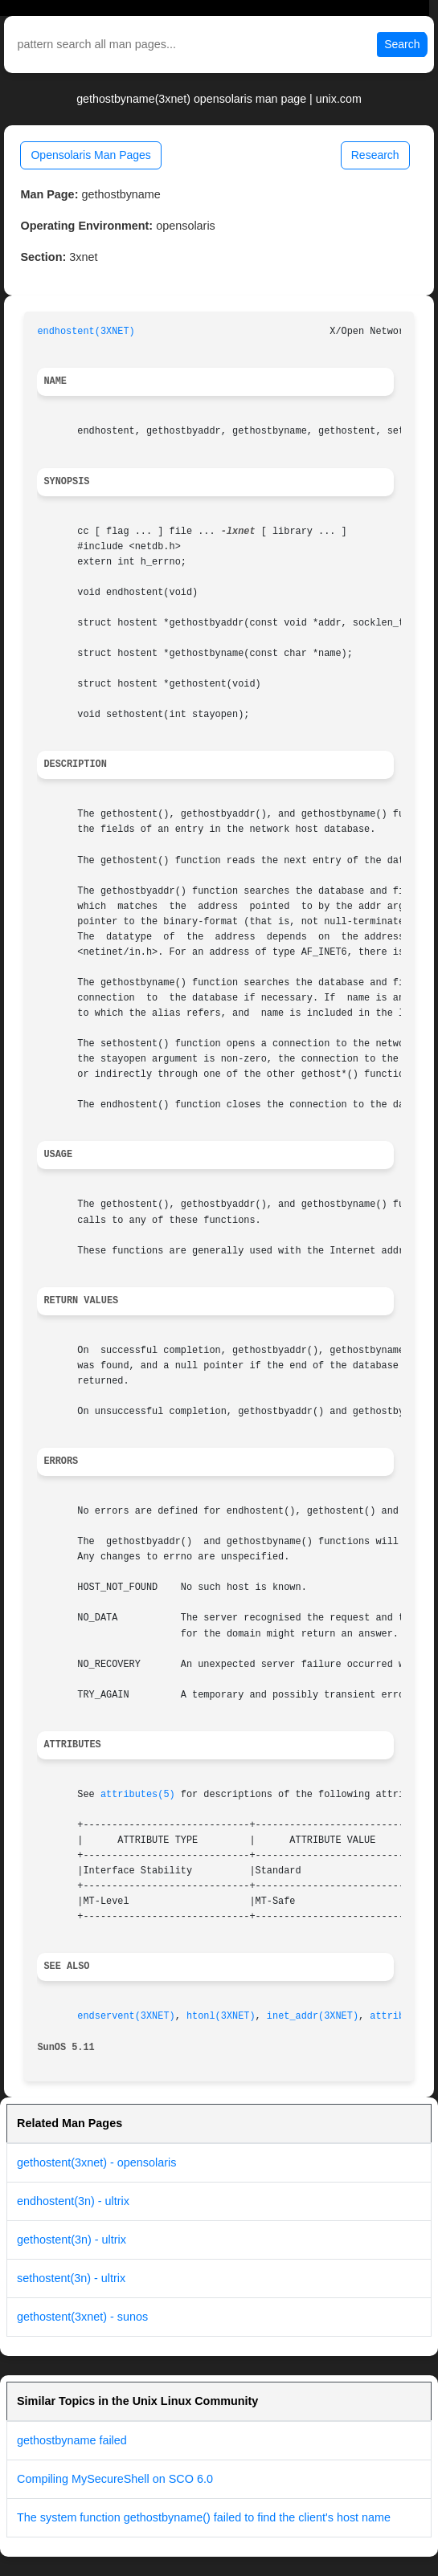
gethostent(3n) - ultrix (71, 2239)
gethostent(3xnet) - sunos (82, 2316)
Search (402, 44)
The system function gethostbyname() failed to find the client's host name (204, 2517)
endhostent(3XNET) (85, 331)
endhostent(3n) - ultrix (73, 2201)
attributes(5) (137, 1794)
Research (375, 155)
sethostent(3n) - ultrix (71, 2278)
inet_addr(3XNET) (312, 2016)
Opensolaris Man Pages (90, 155)
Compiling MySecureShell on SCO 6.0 (115, 2478)
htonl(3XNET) (221, 2016)
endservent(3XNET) (125, 2016)
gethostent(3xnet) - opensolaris (96, 2162)
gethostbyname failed (72, 2440)
